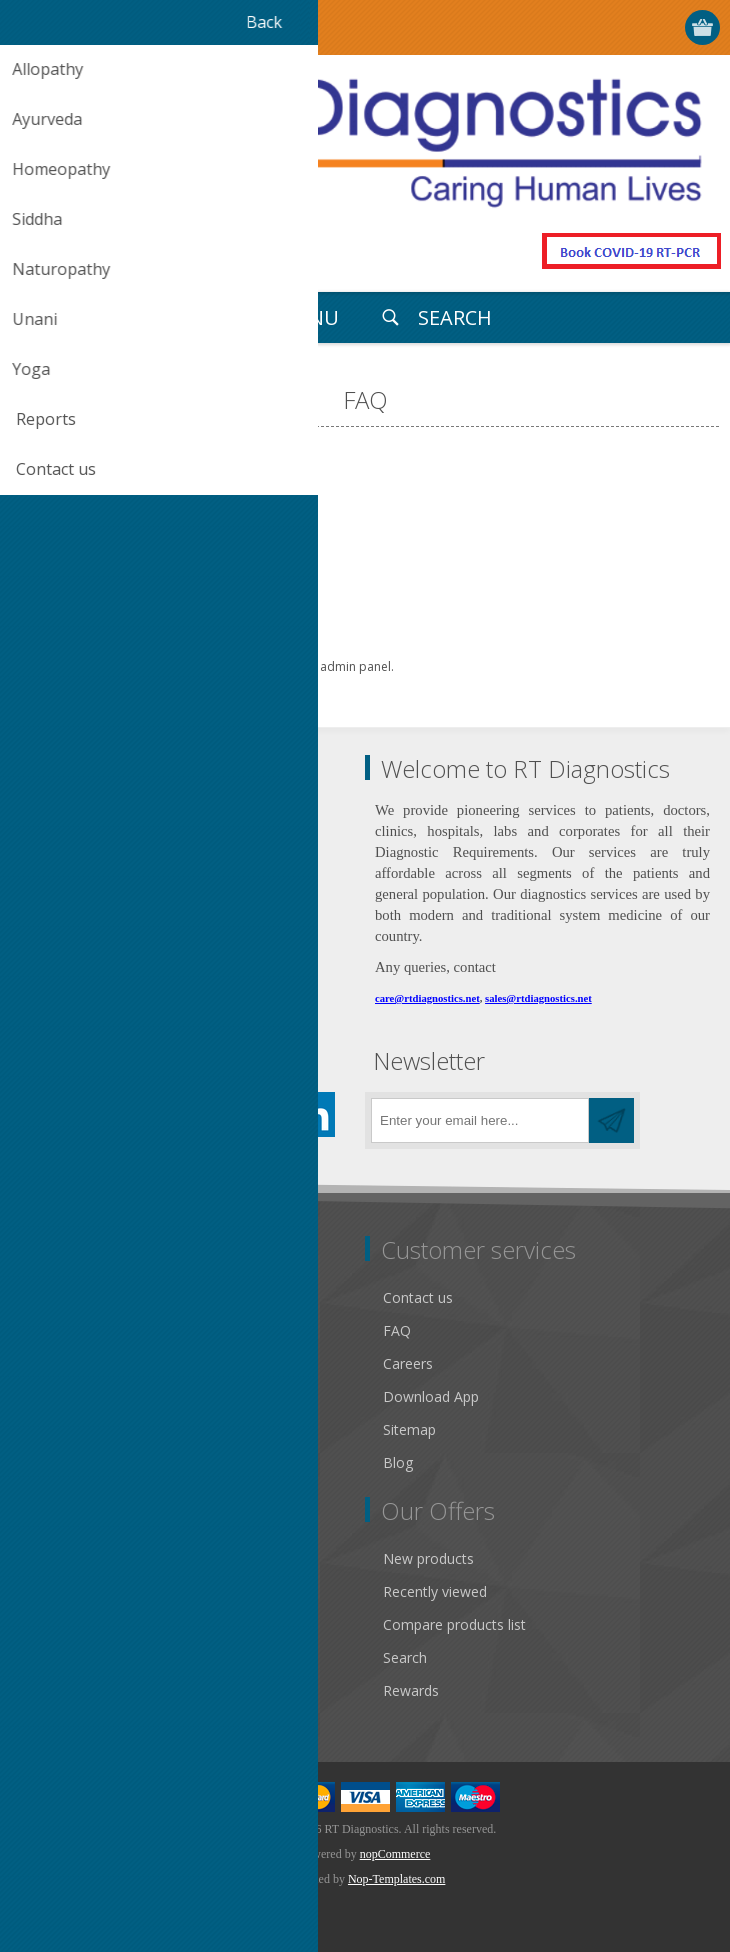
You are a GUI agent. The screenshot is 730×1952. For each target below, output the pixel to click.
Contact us (418, 1297)
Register (587, 27)
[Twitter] (92, 1114)
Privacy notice (73, 1396)
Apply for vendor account (109, 1690)
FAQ (397, 1330)
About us (57, 1462)
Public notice (69, 1297)
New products (428, 1558)
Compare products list (454, 1624)
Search (405, 1657)
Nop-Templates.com (396, 1879)
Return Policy (70, 1363)
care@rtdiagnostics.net (427, 998)
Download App (431, 1396)
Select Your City (548, 27)
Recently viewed (435, 1591)
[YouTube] (257, 1114)
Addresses (61, 1591)
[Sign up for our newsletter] (480, 1120)
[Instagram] (202, 1114)
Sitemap (409, 1429)
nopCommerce (395, 1854)
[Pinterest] (147, 1114)
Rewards (411, 1690)
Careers (408, 1363)
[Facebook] (37, 1114)
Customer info (74, 1558)
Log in (626, 27)
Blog (398, 1462)
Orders (50, 1624)
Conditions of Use (86, 1429)
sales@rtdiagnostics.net (538, 998)
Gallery (50, 1330)
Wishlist (52, 1657)
